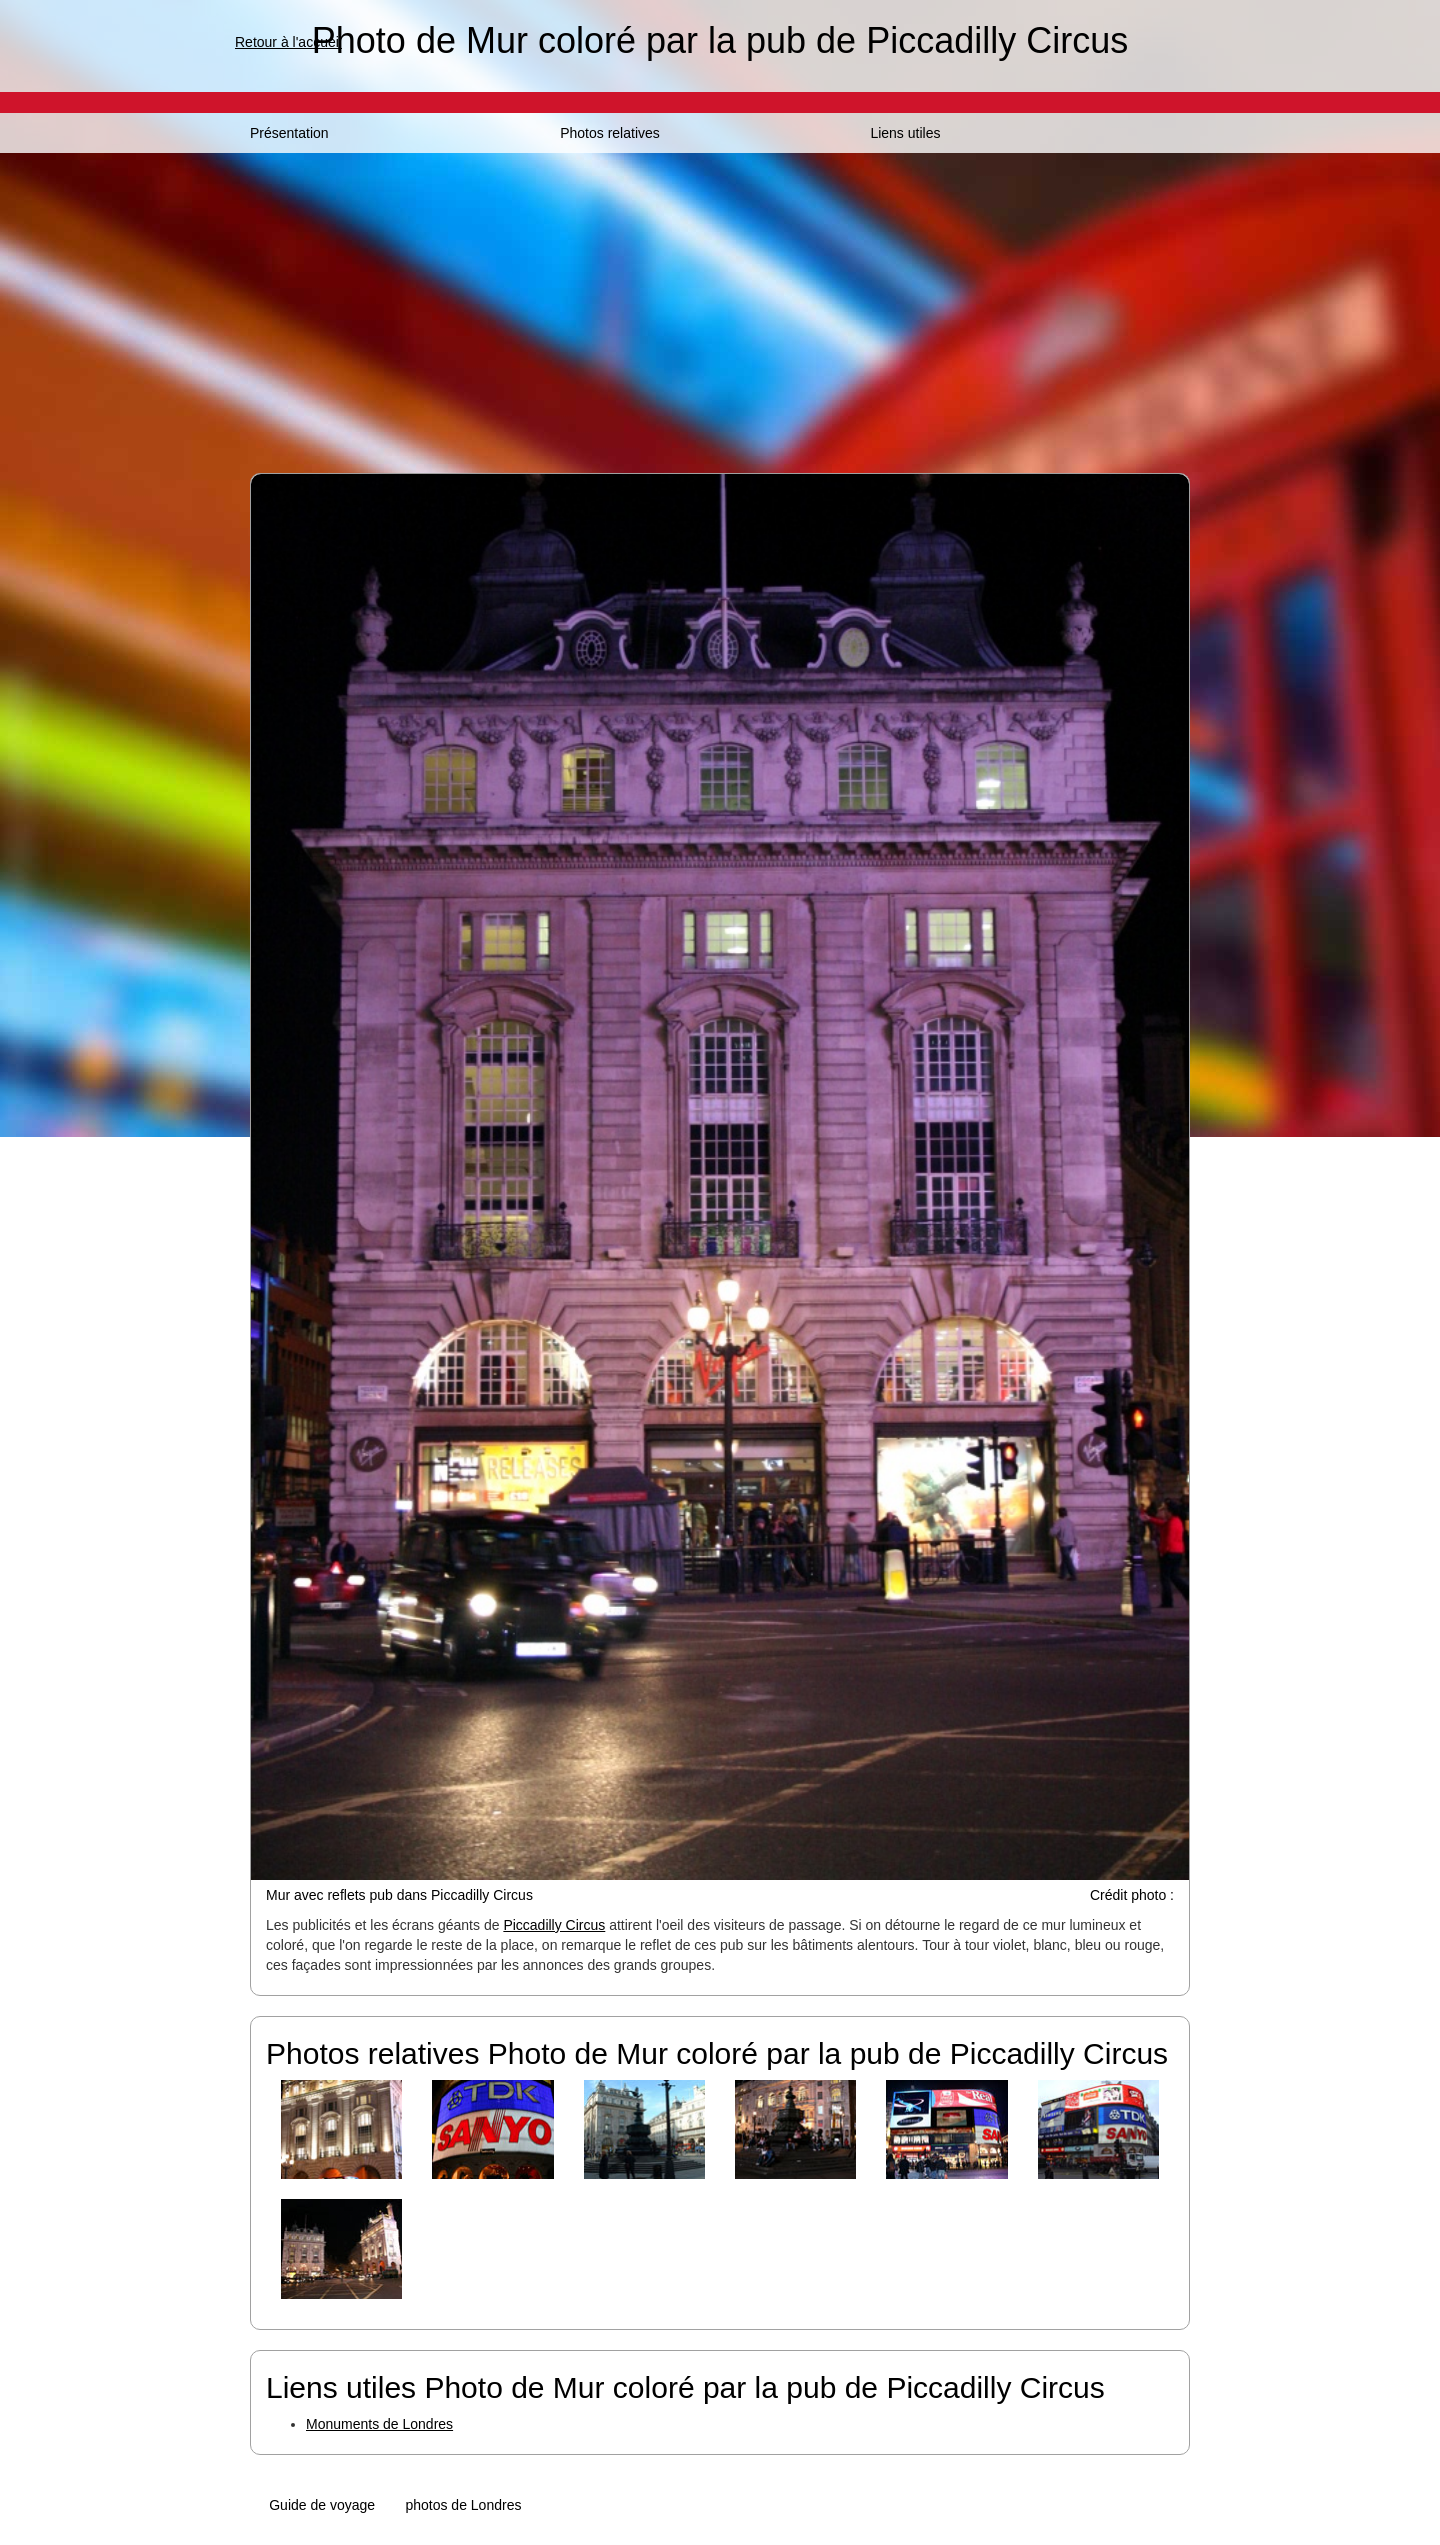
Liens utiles (905, 133)
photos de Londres (463, 2505)
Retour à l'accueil (288, 42)
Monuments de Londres (379, 2424)
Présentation (289, 133)
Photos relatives (610, 133)
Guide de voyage (322, 2505)
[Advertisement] (720, 303)
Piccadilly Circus (554, 1925)
